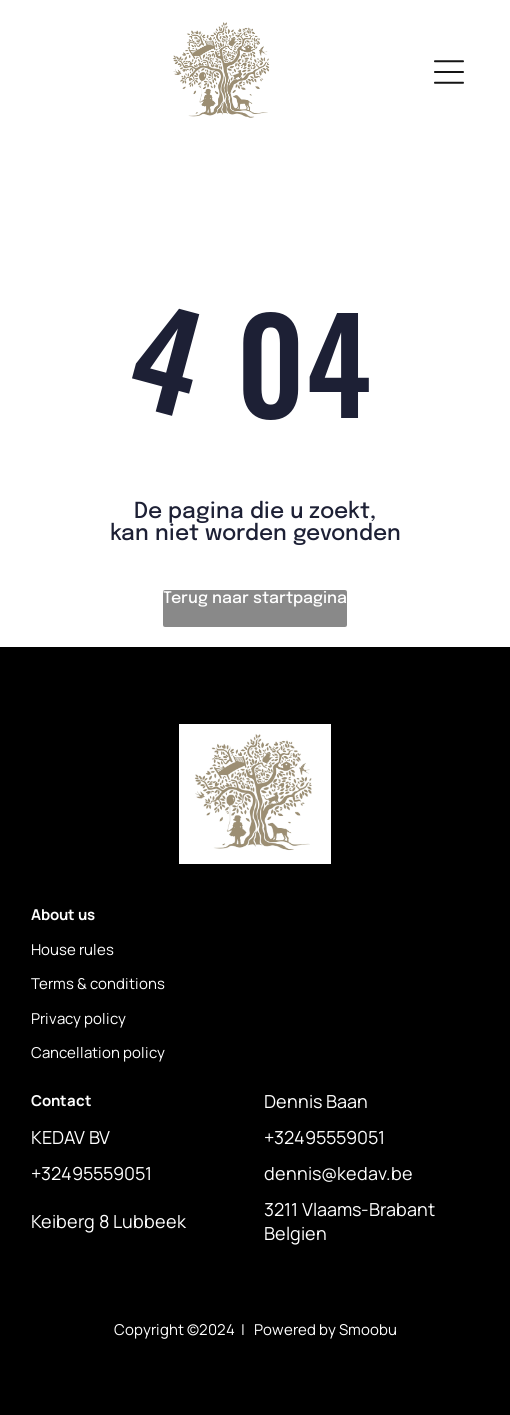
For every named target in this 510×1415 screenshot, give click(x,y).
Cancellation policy (98, 1052)
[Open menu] (449, 72)
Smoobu (368, 1329)
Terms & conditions (98, 983)
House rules (72, 949)
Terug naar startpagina (255, 598)
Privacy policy (78, 1018)
